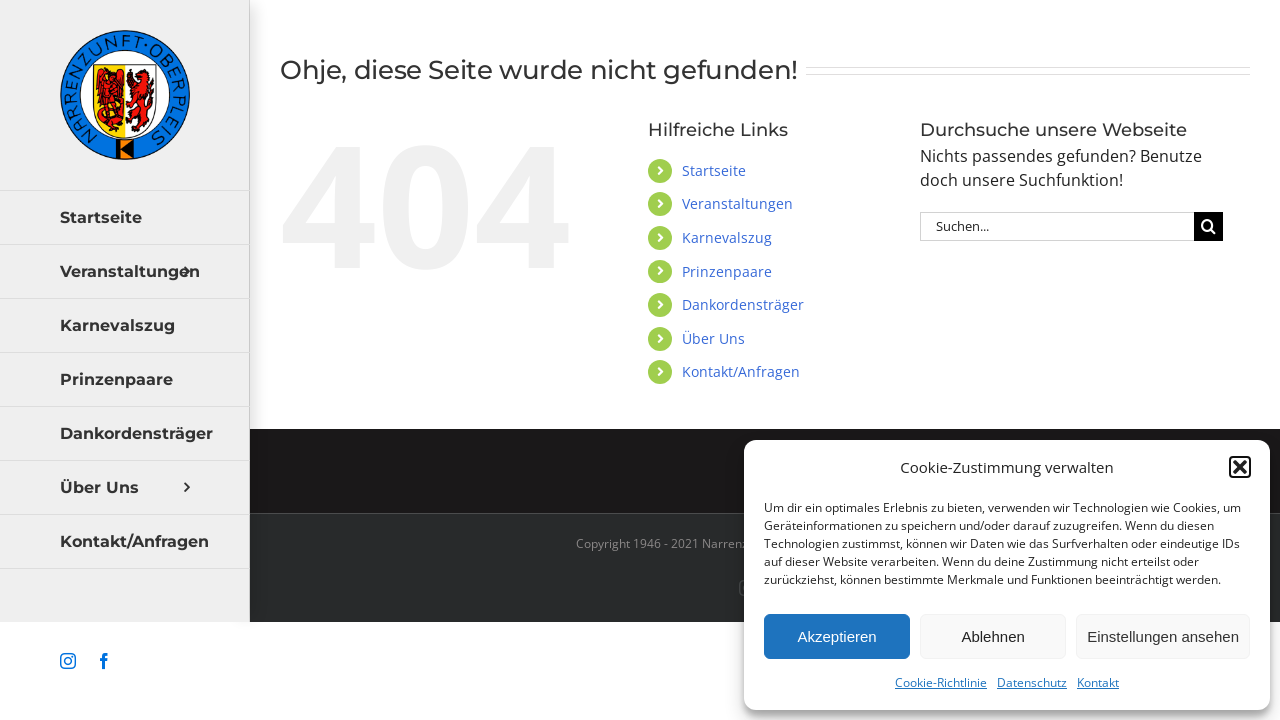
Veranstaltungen (737, 203)
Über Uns (713, 338)
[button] (1240, 467)
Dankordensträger (743, 304)
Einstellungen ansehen (1163, 636)
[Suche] (1208, 226)
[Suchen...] (1057, 226)
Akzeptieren (836, 636)
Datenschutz (1032, 682)
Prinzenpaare (727, 271)
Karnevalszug (727, 237)
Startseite (714, 170)
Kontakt (1098, 682)
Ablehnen (992, 636)
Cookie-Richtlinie (941, 682)
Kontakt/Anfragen (741, 371)
